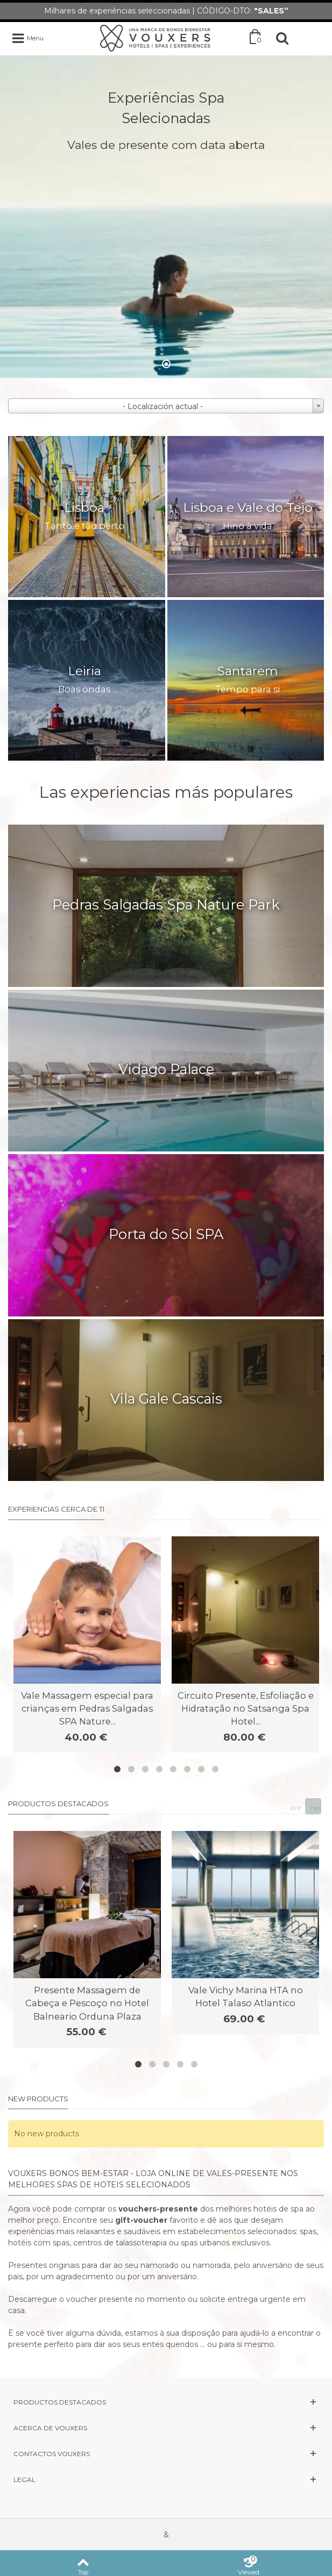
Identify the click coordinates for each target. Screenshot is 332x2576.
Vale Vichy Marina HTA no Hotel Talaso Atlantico (245, 1996)
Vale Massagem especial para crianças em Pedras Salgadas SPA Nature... (87, 1708)
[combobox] (166, 405)
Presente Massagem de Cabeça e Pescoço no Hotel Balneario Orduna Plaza (87, 2003)
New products (38, 2098)
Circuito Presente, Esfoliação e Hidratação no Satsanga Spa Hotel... (246, 1708)
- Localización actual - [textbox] (163, 406)
